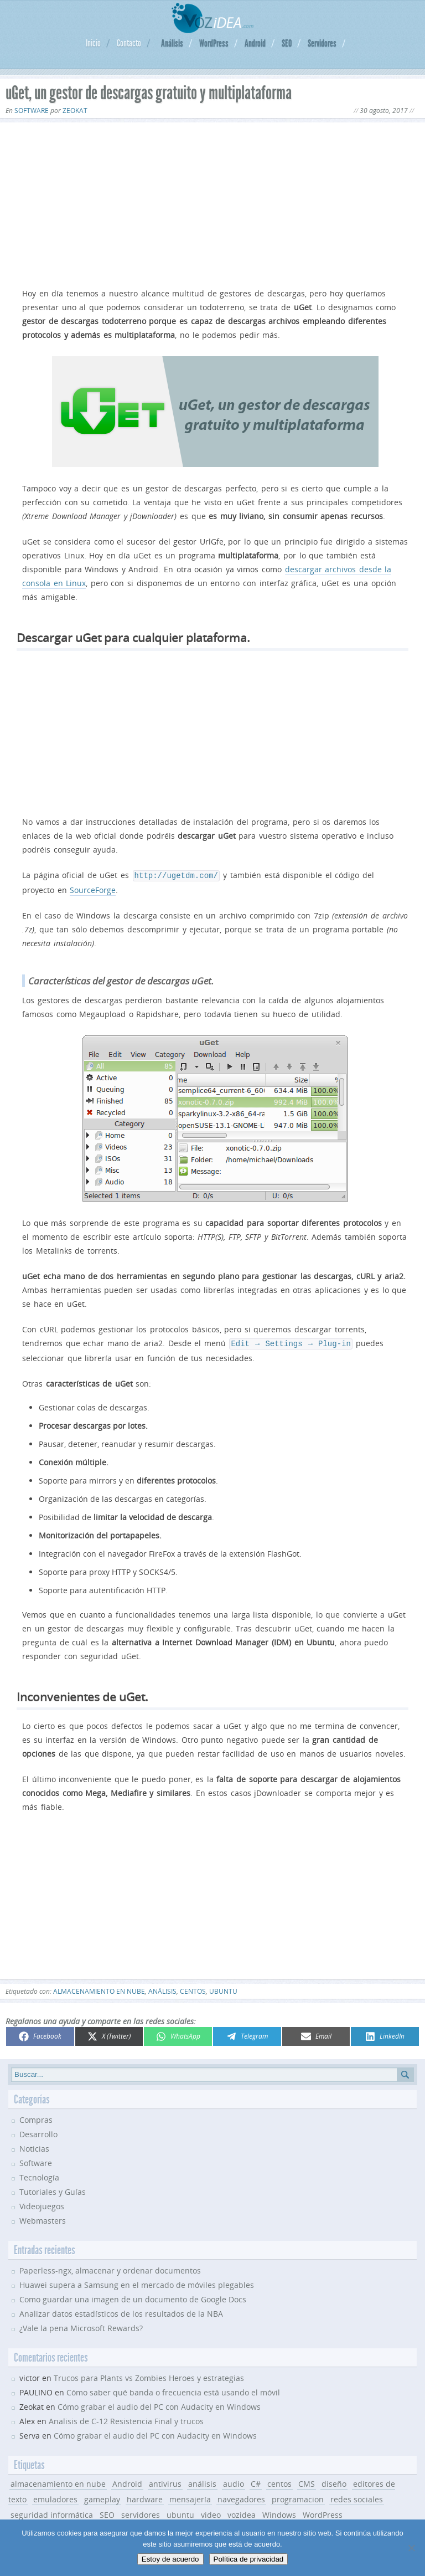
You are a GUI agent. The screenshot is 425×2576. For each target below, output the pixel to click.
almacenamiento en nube (99, 1989)
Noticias (34, 2146)
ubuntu (223, 1989)
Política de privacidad (249, 2559)
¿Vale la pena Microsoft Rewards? (81, 2326)
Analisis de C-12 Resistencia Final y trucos (126, 2419)
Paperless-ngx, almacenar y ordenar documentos (110, 2268)
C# (256, 2481)
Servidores (322, 43)
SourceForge (93, 889)
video (211, 2512)
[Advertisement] (212, 202)
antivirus (165, 2481)
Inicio (93, 43)
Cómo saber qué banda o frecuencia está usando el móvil (173, 2390)
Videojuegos (41, 2204)
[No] (411, 2547)
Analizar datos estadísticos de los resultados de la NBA (121, 2311)
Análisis (172, 43)
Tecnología (39, 2175)
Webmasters (42, 2218)
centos (193, 1989)
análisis (162, 1989)
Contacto (129, 43)
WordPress (214, 43)
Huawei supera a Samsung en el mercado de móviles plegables (136, 2282)
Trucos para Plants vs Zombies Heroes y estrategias (149, 2375)
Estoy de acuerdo (170, 2559)
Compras (36, 2117)
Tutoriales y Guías (52, 2189)
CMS (306, 2481)
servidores (140, 2512)
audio (233, 2481)
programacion (298, 2497)
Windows (279, 2512)
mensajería (190, 2497)
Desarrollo (38, 2132)
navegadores (241, 2497)
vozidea (241, 2512)
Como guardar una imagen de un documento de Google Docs (132, 2297)
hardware (145, 2497)
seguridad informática (52, 2512)
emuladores (55, 2497)
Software (31, 110)
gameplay (102, 2497)
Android (255, 43)
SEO (287, 43)
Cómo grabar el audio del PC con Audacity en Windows (159, 2404)
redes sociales (356, 2497)
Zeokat (75, 110)
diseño (334, 2481)
